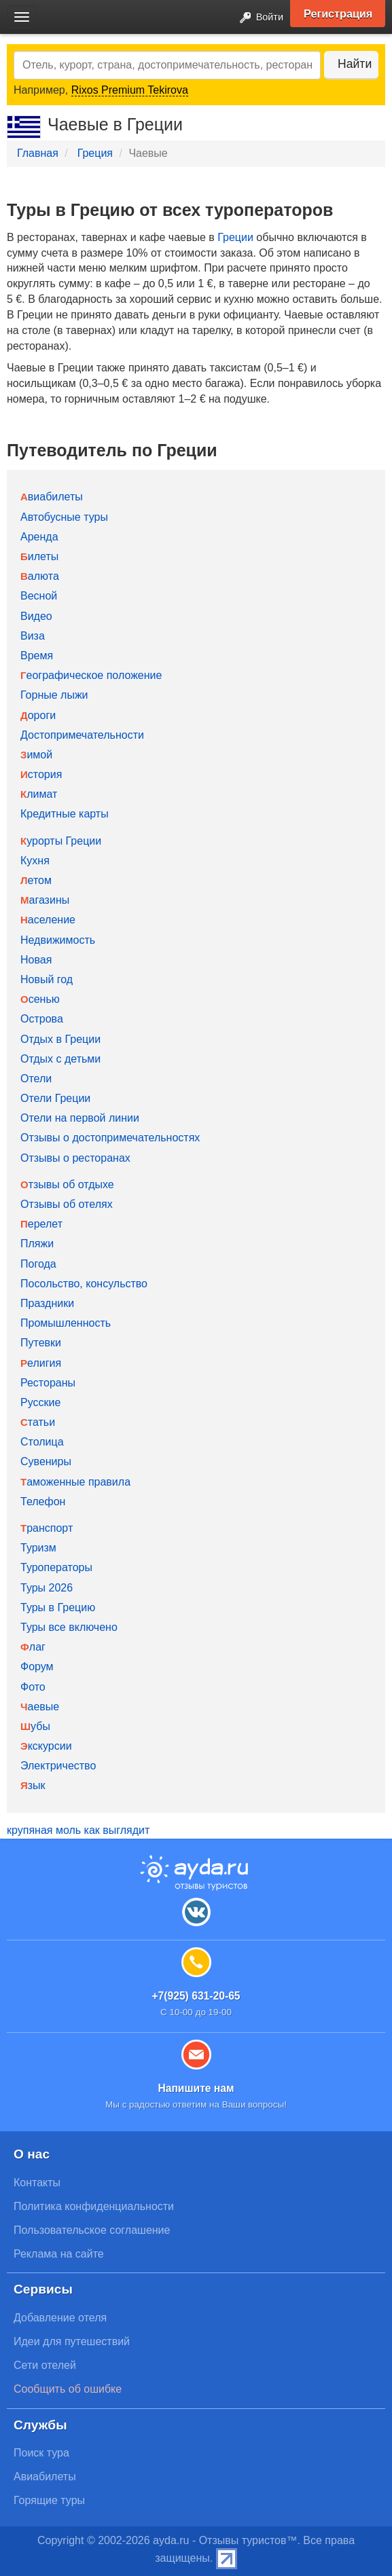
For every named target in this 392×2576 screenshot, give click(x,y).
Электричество (58, 1765)
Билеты (39, 556)
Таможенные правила (75, 1482)
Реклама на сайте (59, 2254)
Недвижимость (57, 940)
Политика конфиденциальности (94, 2206)
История (41, 774)
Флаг (33, 1647)
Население (47, 919)
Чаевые (39, 1706)
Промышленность (65, 1323)
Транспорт (46, 1528)
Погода (38, 1264)
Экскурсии (46, 1746)
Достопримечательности (82, 735)
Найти (355, 64)
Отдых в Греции (60, 1039)
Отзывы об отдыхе (67, 1184)
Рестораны (47, 1382)
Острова (41, 1019)
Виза (32, 636)
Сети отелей (45, 2365)
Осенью (40, 999)
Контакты (37, 2182)
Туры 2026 (46, 1588)
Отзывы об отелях (66, 1204)
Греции (235, 237)
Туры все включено (69, 1627)
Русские (40, 1402)
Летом (36, 880)
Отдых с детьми (60, 1059)
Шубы (35, 1726)
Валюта (39, 576)
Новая (36, 959)
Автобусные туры (64, 517)
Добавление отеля (60, 2317)
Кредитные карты (64, 814)
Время (36, 655)
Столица (42, 1442)
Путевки (40, 1342)
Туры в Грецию (57, 1607)
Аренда (39, 536)
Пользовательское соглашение (92, 2230)
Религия (40, 1363)
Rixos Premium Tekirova (129, 90)
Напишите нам (196, 2088)
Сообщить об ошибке (68, 2389)
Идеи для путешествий (72, 2341)
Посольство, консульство (83, 1283)
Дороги (38, 715)
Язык (33, 1785)
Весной (38, 596)
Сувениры (45, 1461)
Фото (33, 1687)
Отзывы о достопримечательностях (110, 1137)
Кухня (35, 860)
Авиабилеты (51, 496)
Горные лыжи (54, 695)
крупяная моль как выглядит (78, 1830)
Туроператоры (56, 1567)
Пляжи (37, 1243)
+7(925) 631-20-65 (196, 1996)
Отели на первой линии (79, 1118)
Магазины (44, 900)
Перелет (41, 1224)
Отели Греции (55, 1098)
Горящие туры (49, 2500)
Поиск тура (41, 2453)
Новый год (46, 979)
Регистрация (338, 13)
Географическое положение (91, 675)
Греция (95, 153)
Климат (38, 794)
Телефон (42, 1501)
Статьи (37, 1422)
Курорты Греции (60, 841)
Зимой (36, 754)
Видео (36, 616)
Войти (257, 18)
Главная (37, 153)
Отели (36, 1078)
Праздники (47, 1303)
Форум (37, 1666)
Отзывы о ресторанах (75, 1158)
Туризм (38, 1547)
